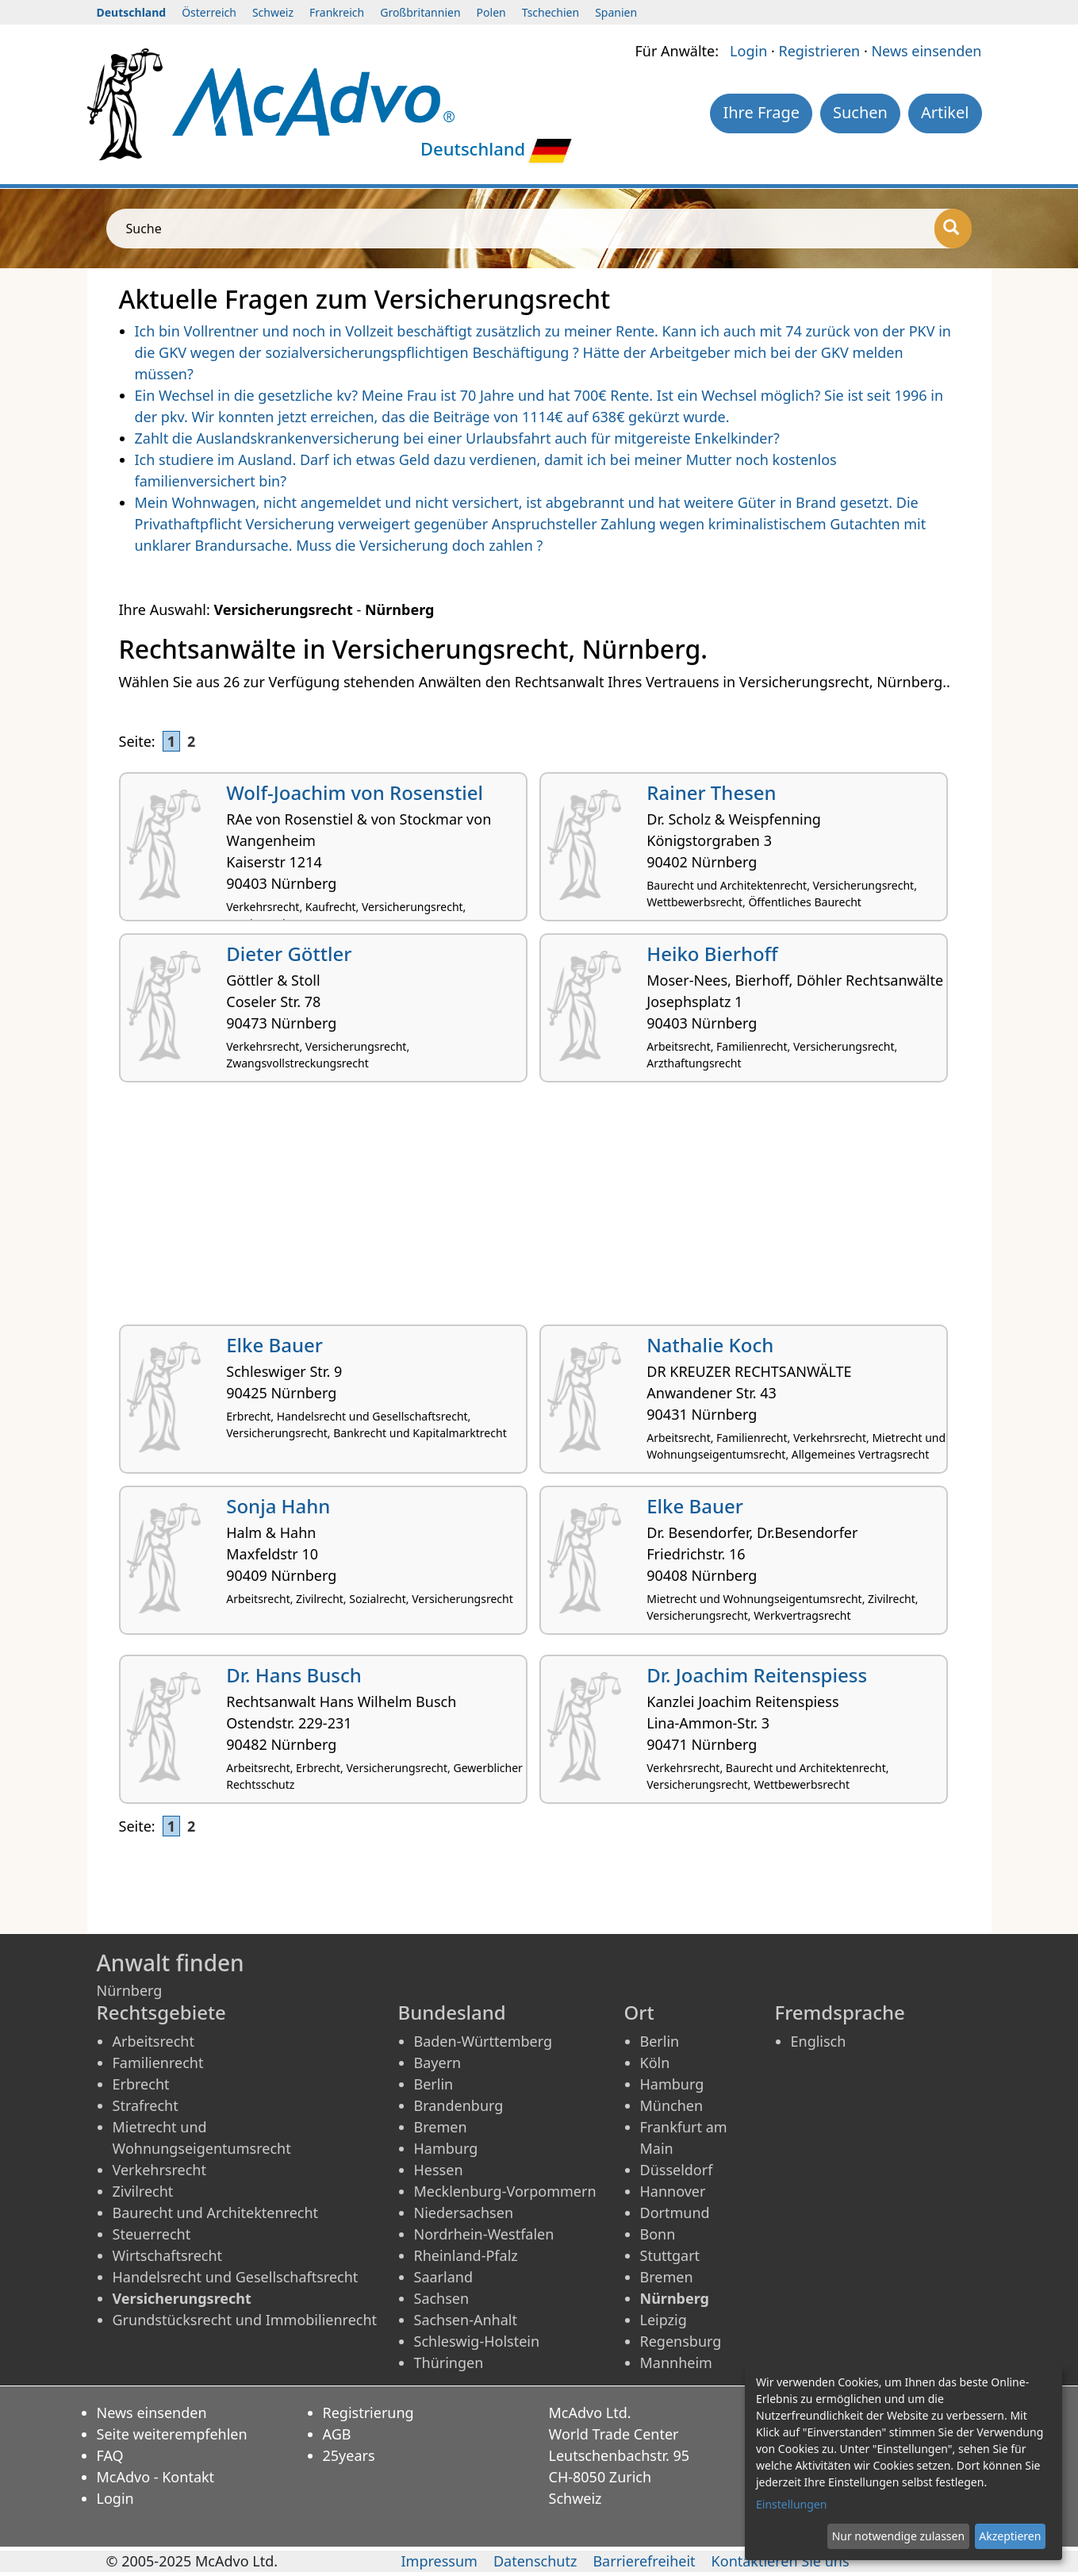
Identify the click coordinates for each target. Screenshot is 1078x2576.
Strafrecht (145, 2105)
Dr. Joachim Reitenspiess (756, 1675)
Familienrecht (158, 2062)
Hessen (438, 2169)
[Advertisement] (539, 1209)
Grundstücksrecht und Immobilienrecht (245, 2319)
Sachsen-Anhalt (465, 2319)
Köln (655, 2062)
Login (748, 50)
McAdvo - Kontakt (156, 2476)
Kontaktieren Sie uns (781, 2560)
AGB (337, 2433)
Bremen (440, 2126)
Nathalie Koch (709, 1345)
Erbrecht (141, 2083)
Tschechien (550, 12)
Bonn (658, 2233)
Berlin (434, 2083)
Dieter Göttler (288, 953)
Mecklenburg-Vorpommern (505, 2191)
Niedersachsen (464, 2212)
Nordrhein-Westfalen (484, 2233)
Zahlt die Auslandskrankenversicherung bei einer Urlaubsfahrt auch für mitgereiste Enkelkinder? (457, 438)
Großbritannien (420, 12)
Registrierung (368, 2412)
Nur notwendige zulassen (898, 2535)
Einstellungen (791, 2504)
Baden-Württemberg (483, 2041)
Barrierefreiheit (644, 2560)
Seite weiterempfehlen (172, 2433)
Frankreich (336, 12)
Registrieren (819, 50)
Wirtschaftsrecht (168, 2255)
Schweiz (272, 12)
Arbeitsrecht (153, 2041)
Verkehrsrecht (159, 2169)
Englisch (818, 2041)
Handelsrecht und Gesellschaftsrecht (236, 2276)
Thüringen (449, 2362)
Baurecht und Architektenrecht (216, 2212)
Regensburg (681, 2341)
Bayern (438, 2062)
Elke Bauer (274, 1345)
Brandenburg (459, 2105)
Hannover (673, 2191)
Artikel (945, 112)
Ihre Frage (761, 112)
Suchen (860, 112)
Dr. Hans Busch (294, 1675)
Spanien (616, 12)
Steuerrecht (152, 2233)
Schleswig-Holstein (477, 2341)
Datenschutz (535, 2560)
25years (349, 2455)
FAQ (110, 2455)
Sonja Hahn (278, 1506)
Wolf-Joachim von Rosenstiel (354, 792)
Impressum (439, 2560)
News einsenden (926, 50)
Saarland (443, 2276)
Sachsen (442, 2298)
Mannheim (676, 2362)
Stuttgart (670, 2255)
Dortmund (675, 2212)
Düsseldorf (676, 2169)
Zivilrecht (143, 2191)
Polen (491, 12)
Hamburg (446, 2148)
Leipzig (663, 2319)
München (672, 2105)
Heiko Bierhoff (711, 953)
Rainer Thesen (711, 792)
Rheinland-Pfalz (466, 2255)
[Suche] (953, 228)
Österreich (209, 12)
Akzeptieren (1010, 2535)
